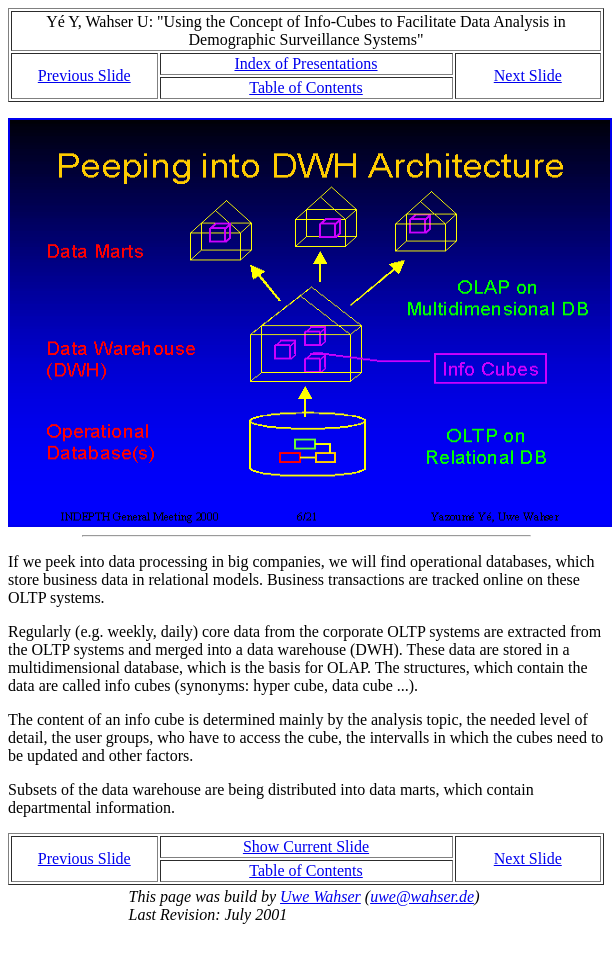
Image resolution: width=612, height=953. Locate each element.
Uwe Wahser (320, 896)
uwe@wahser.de (422, 896)
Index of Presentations (305, 63)
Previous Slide (84, 75)
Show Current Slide (306, 846)
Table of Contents (306, 87)
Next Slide (528, 75)
